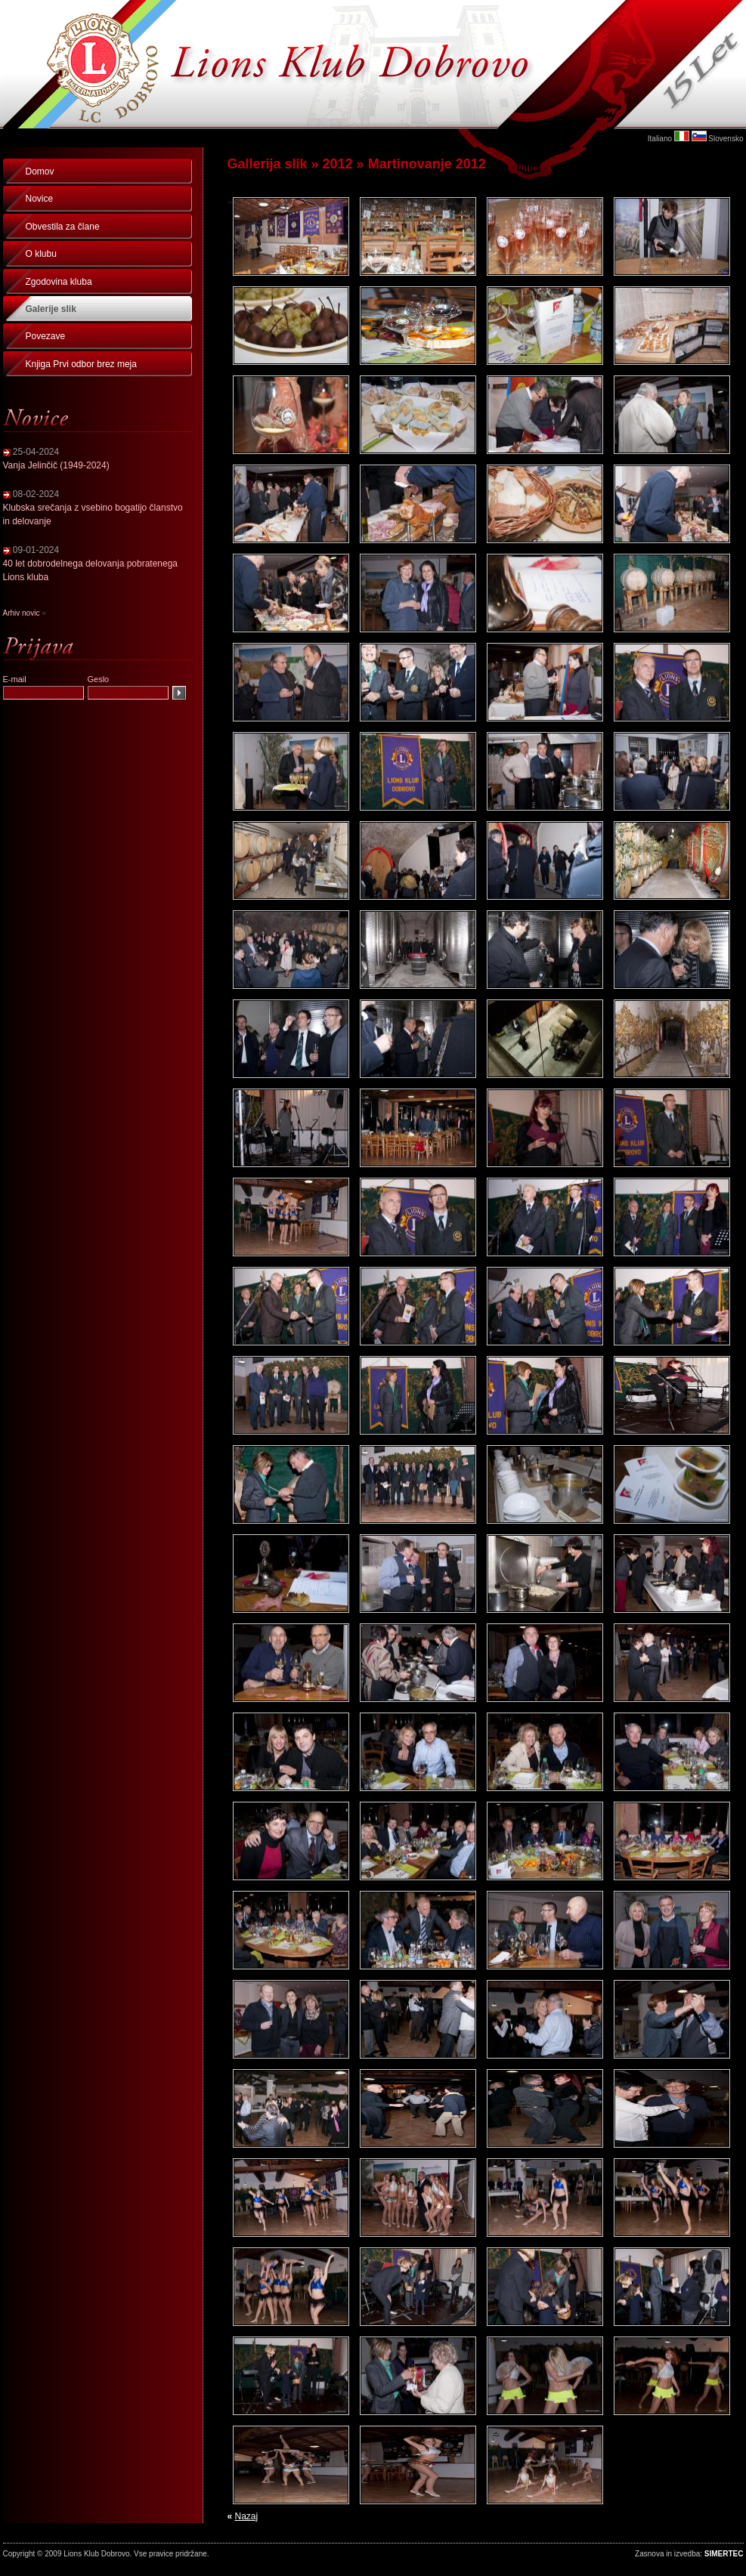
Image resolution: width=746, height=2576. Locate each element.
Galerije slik (51, 309)
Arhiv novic (21, 613)
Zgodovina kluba (59, 281)
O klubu (41, 254)
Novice (40, 198)
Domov (40, 171)
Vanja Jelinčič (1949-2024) (56, 465)
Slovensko (725, 138)
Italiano (660, 138)
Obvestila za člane (63, 226)
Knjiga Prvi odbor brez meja (81, 364)
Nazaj (246, 2516)
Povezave (46, 336)
